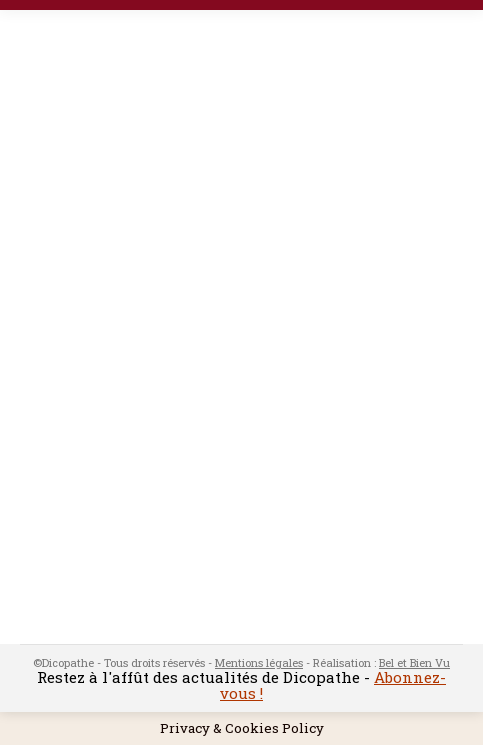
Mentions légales (259, 662)
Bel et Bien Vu (414, 662)
